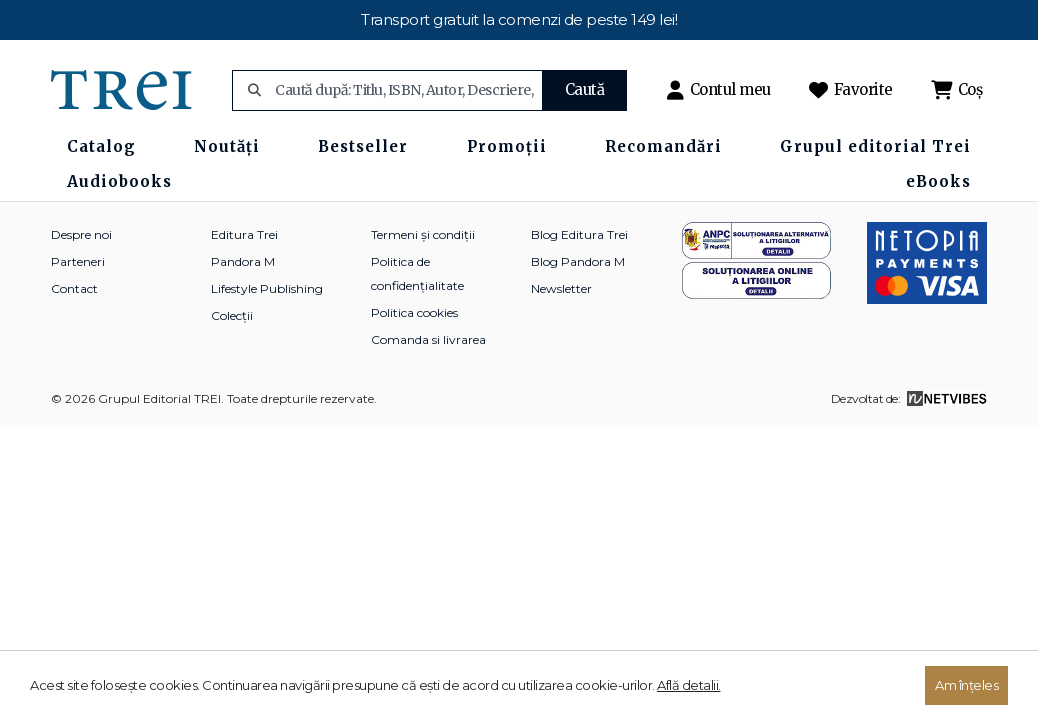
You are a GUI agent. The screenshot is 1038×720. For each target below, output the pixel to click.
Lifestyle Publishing (267, 288)
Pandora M (243, 261)
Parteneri (78, 261)
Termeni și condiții (423, 234)
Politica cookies (414, 312)
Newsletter (561, 288)
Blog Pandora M (578, 261)
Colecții (232, 315)
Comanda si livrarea (428, 339)
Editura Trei (244, 234)
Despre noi (81, 234)
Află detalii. (689, 685)
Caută (585, 89)
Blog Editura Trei (579, 234)
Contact (74, 288)
